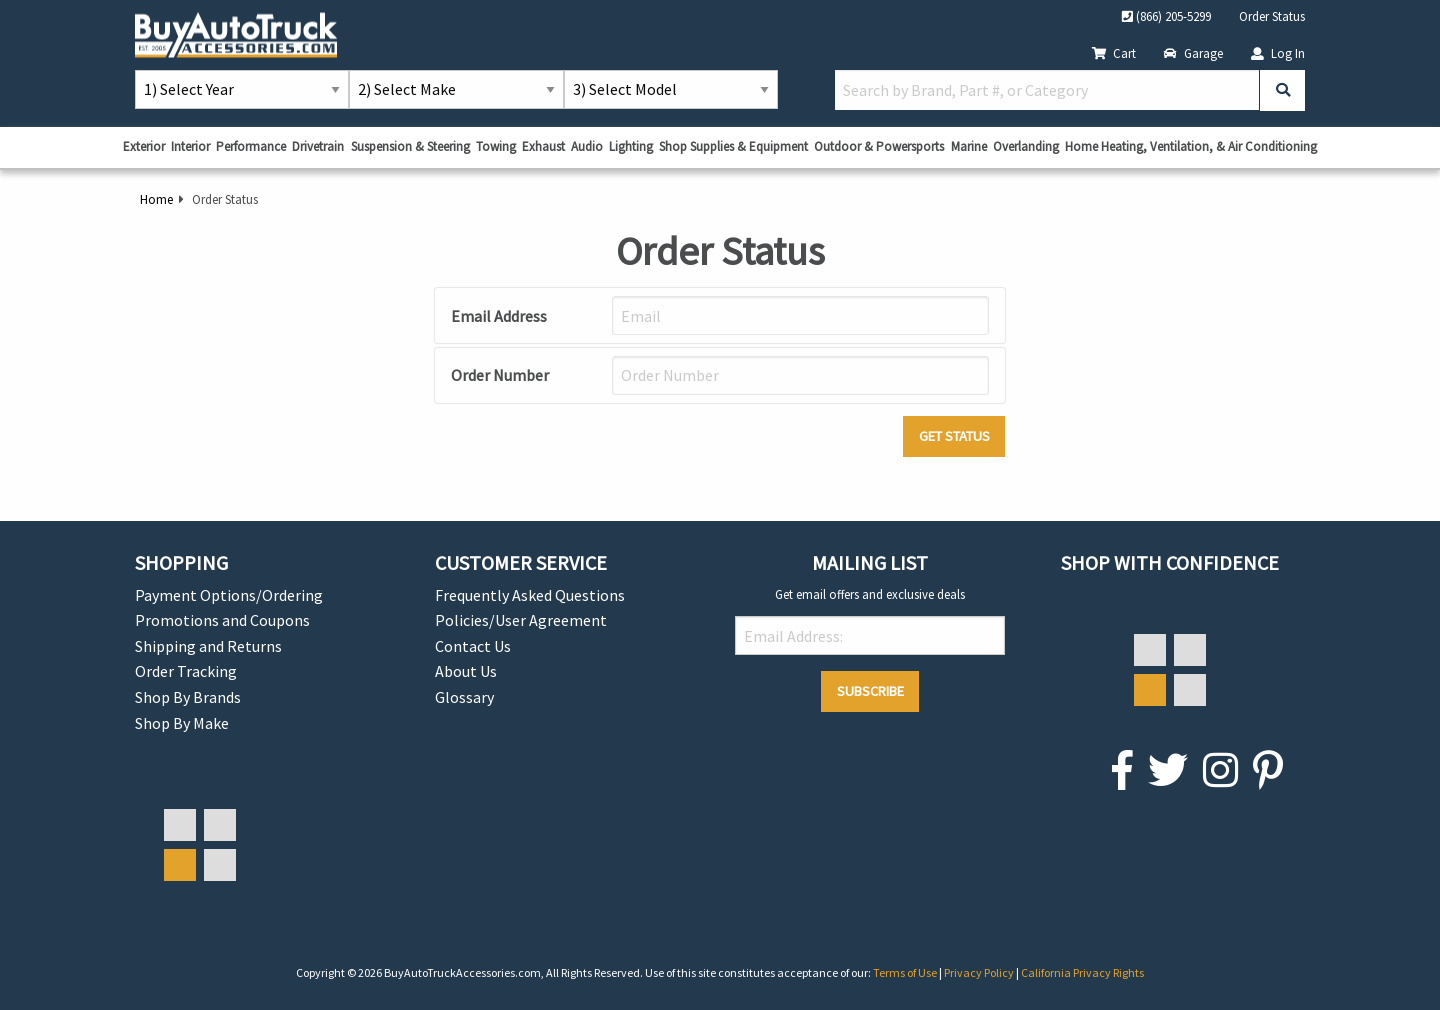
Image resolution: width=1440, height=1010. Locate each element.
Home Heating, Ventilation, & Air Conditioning (1191, 146)
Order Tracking (186, 671)
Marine (969, 146)
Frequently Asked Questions (530, 595)
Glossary (464, 697)
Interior (190, 146)
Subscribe (870, 691)
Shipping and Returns (208, 646)
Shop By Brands (188, 697)
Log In (1278, 53)
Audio (587, 146)
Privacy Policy (980, 972)
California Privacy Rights (1082, 972)
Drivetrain (318, 146)
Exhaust (543, 146)
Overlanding (1026, 146)
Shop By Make (182, 723)
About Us (466, 671)
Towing (496, 146)
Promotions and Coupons (222, 620)
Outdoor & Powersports (879, 146)
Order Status (1272, 16)
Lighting (631, 146)
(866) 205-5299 (1166, 16)
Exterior (144, 146)
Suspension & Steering (410, 146)
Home (156, 199)
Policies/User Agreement (521, 620)
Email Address (499, 316)
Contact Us (473, 646)
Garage (1193, 53)
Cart (1114, 53)
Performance (251, 146)
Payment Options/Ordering (229, 595)
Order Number (500, 375)
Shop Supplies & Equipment (733, 146)
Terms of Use (906, 972)
